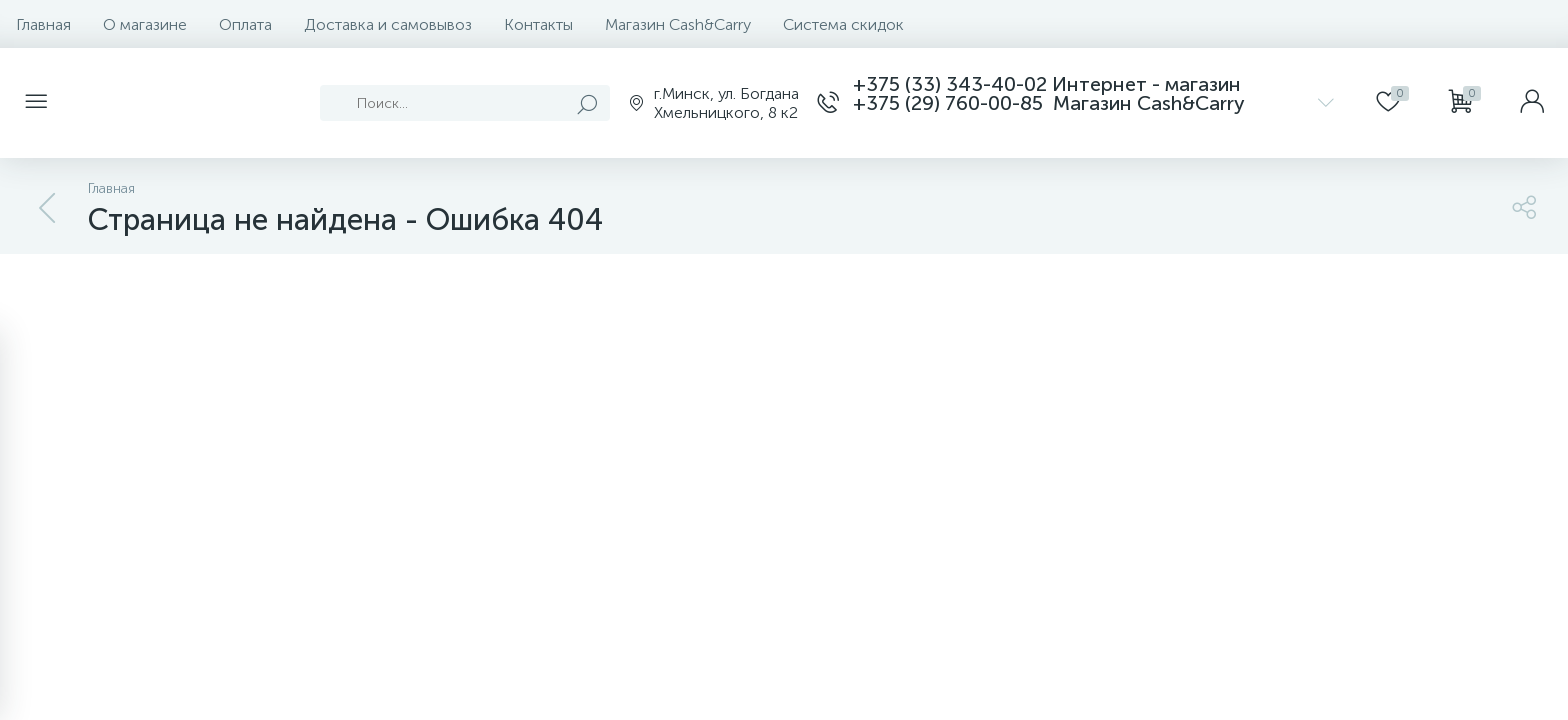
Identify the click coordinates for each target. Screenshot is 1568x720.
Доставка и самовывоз (388, 24)
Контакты (538, 24)
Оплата (245, 24)
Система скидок (843, 24)
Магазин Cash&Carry (678, 24)
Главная (43, 24)
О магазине (145, 24)
